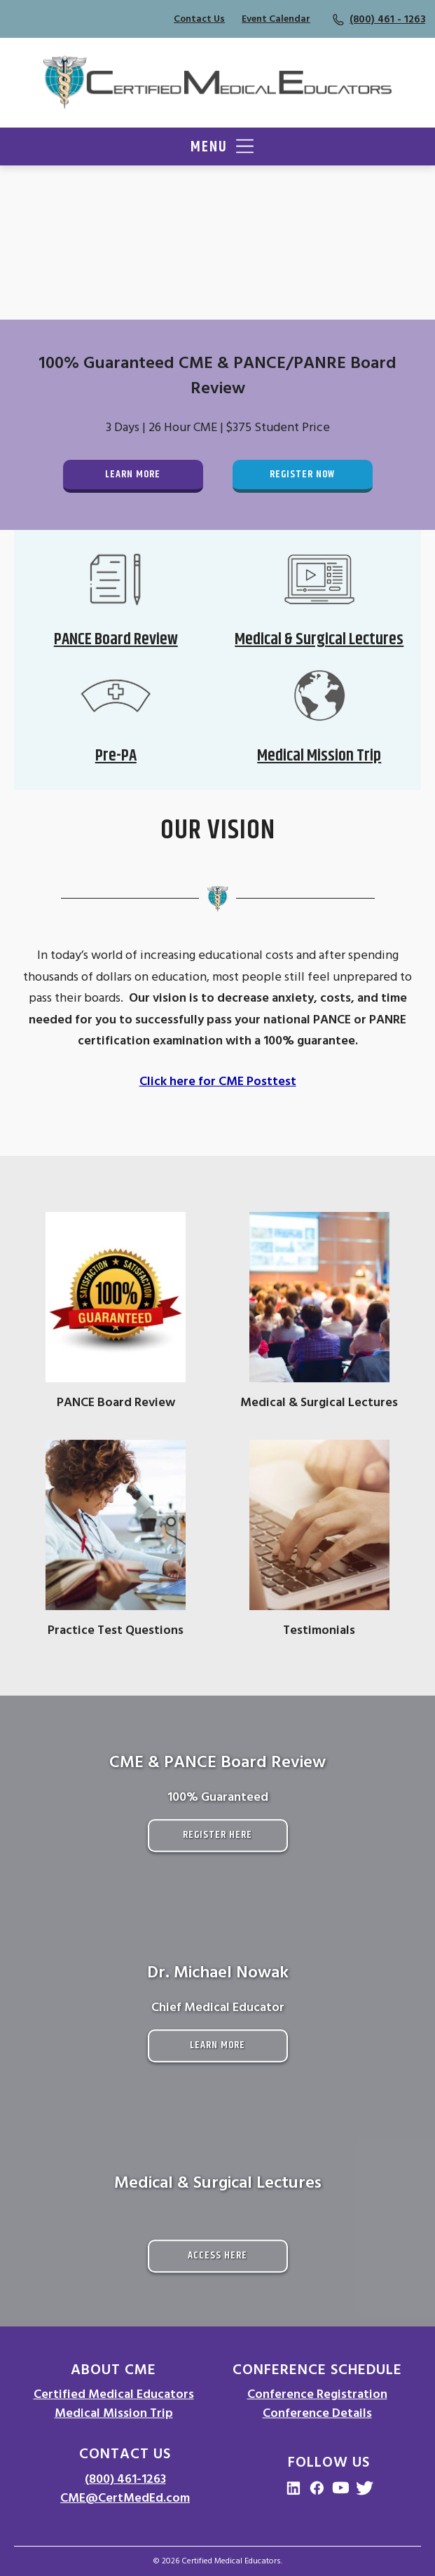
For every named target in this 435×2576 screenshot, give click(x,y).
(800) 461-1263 (125, 2479)
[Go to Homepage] (217, 83)
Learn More (132, 474)
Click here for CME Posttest (217, 1081)
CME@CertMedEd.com (125, 2498)
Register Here (217, 1835)
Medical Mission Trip (114, 2413)
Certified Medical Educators (114, 2394)
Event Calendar (276, 19)
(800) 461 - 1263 (387, 19)
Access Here (217, 2255)
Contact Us (199, 19)
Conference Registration (317, 2394)
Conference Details (317, 2413)
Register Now (302, 474)
